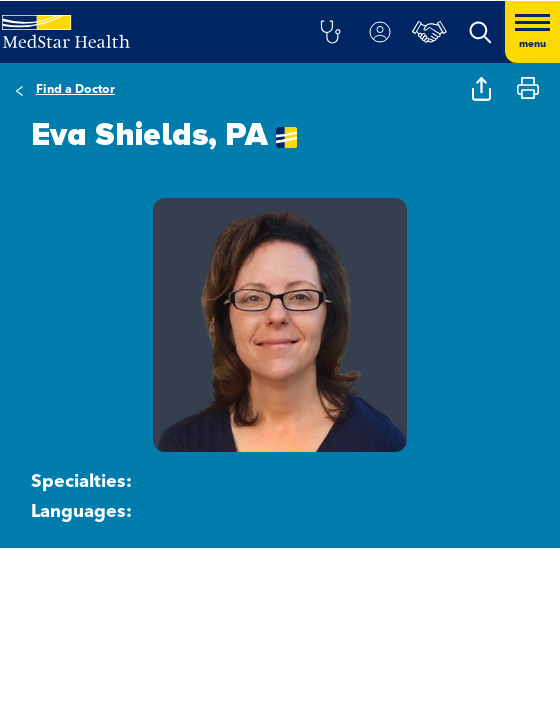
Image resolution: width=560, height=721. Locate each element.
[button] (330, 32)
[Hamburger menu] (532, 32)
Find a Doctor (75, 90)
